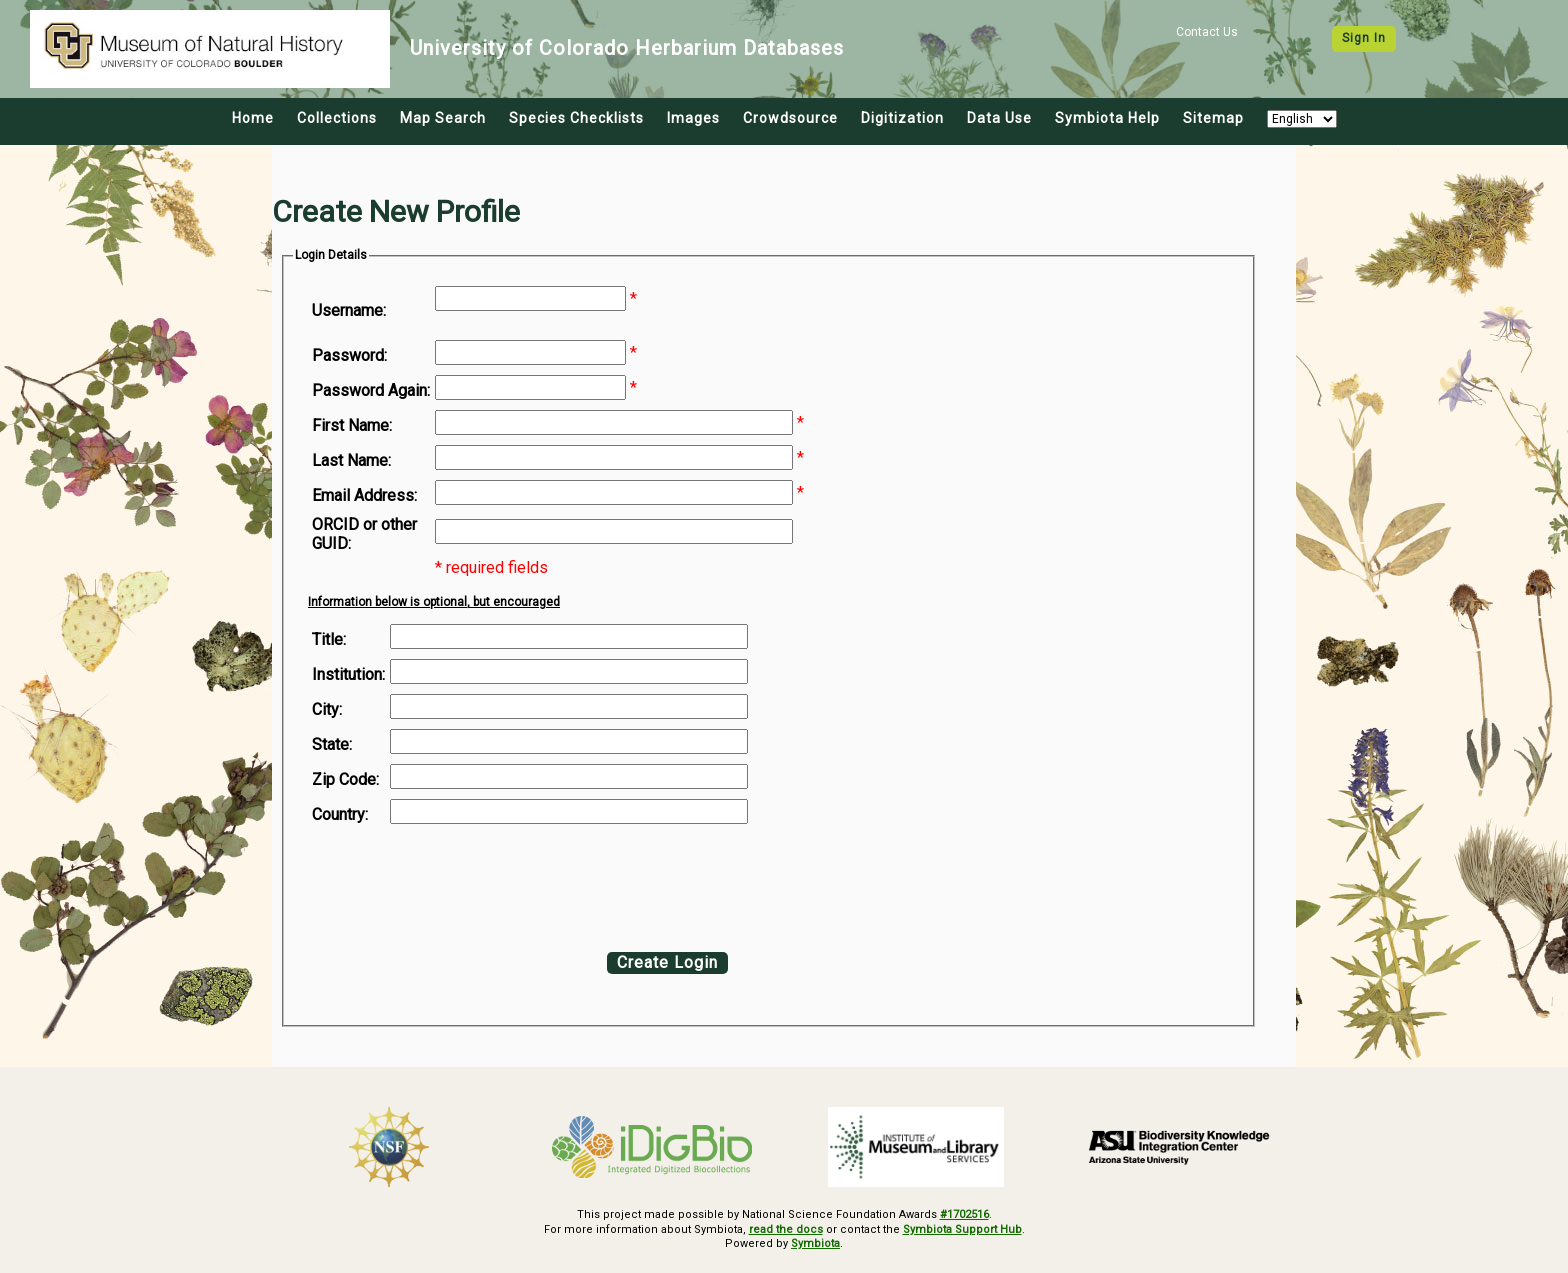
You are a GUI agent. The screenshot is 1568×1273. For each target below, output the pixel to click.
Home (253, 118)
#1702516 (964, 1214)
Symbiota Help (1107, 118)
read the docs (786, 1229)
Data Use (999, 118)
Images (693, 118)
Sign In (1364, 38)
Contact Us (1207, 32)
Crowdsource (790, 118)
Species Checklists (576, 118)
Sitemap (1213, 118)
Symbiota (815, 1243)
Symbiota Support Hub (962, 1229)
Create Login (667, 962)
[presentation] (474, 883)
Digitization (902, 118)
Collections (337, 118)
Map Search (443, 118)
